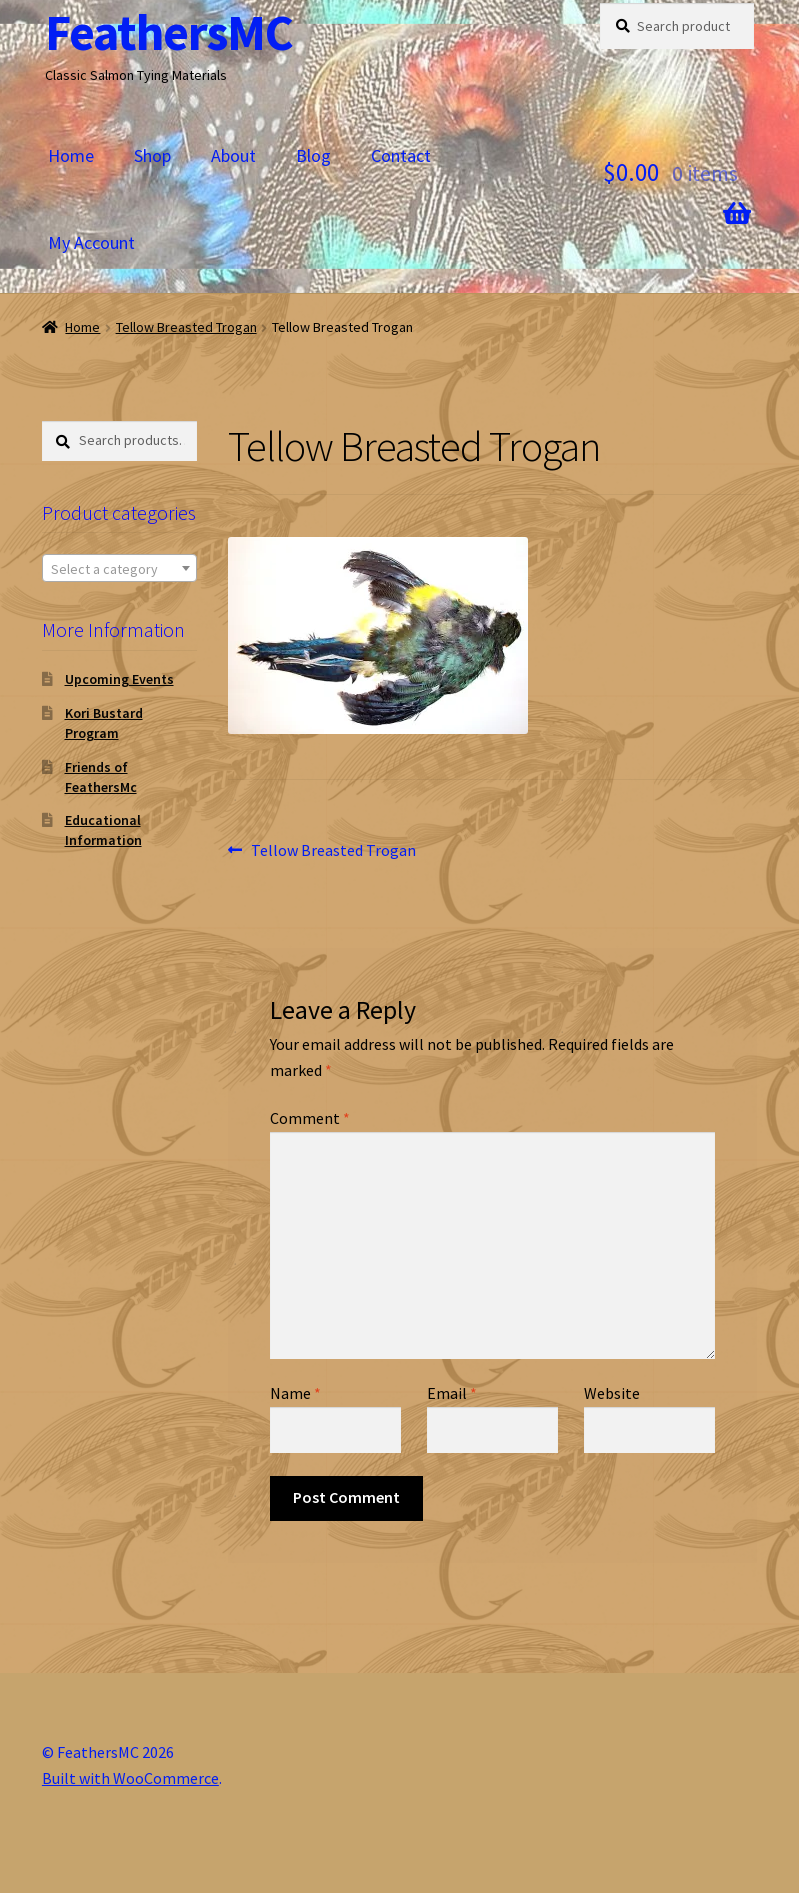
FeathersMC (169, 32)
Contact (401, 155)
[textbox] (119, 569)
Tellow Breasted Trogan (186, 327)
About (233, 155)
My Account (91, 242)
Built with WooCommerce (130, 1778)
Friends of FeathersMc (101, 777)
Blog (313, 155)
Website (612, 1393)
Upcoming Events (119, 679)
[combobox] (119, 568)
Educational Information (103, 830)
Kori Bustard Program (104, 723)
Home (71, 155)
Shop (152, 155)
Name (295, 1393)
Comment (310, 1118)
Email (452, 1393)
